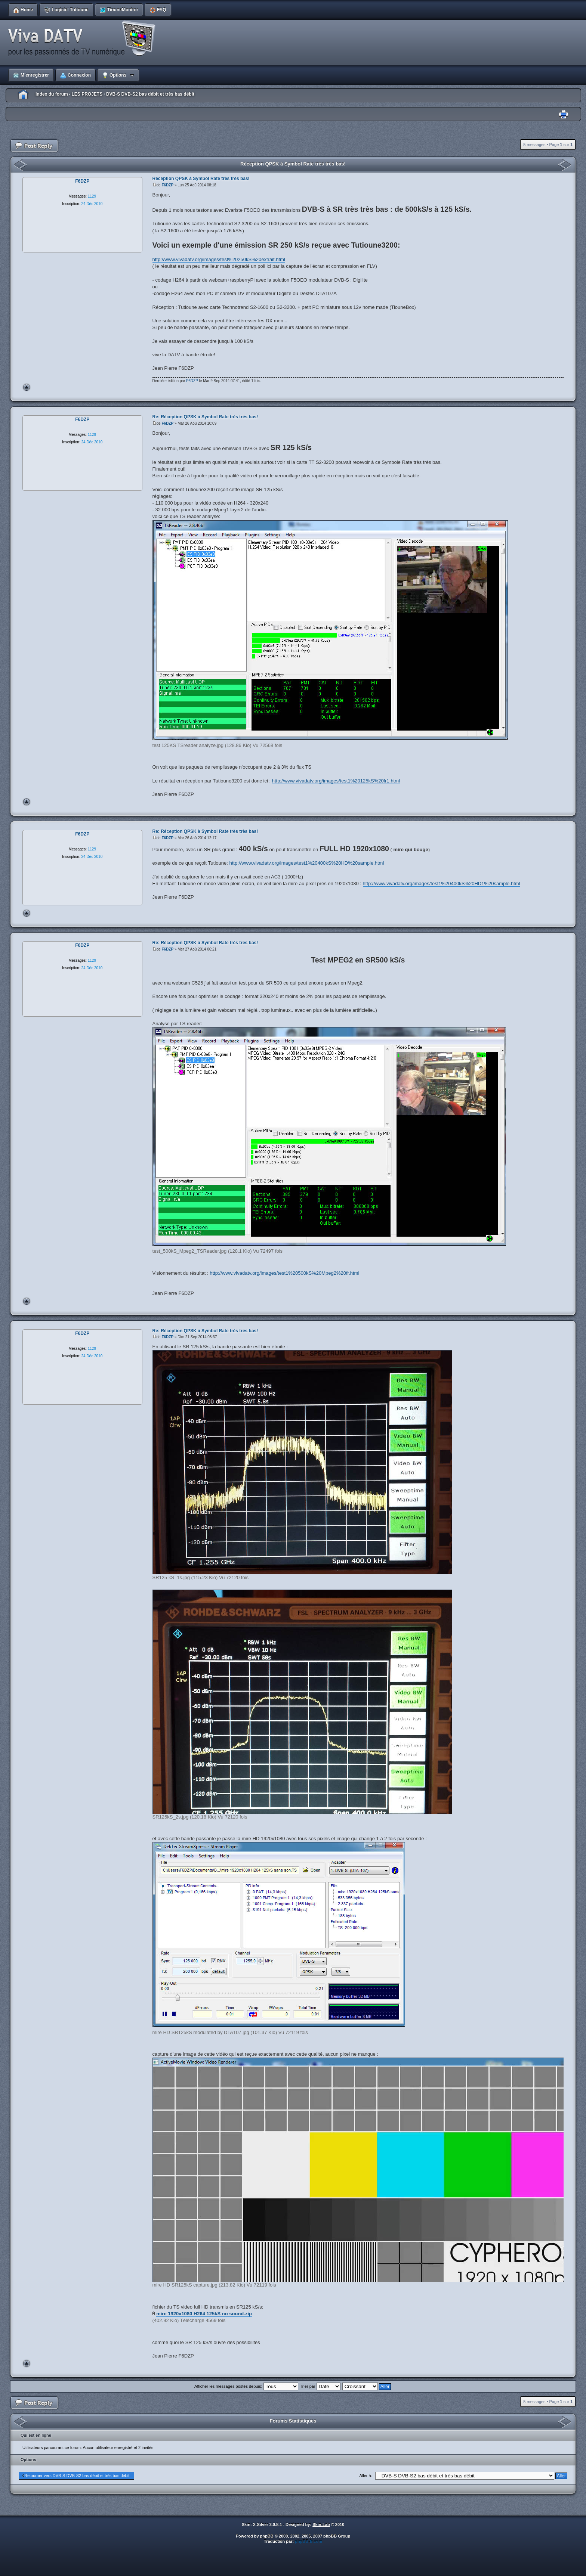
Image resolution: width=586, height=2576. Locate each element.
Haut (26, 387)
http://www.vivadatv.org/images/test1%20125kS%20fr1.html (336, 781)
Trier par (320, 2386)
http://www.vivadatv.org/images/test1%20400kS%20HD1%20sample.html (441, 883)
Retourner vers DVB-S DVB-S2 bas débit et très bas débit (76, 2475)
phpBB (267, 2536)
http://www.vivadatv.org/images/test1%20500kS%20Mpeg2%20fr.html (284, 1273)
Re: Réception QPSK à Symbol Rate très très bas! (205, 416)
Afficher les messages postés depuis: (246, 2386)
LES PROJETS (86, 94)
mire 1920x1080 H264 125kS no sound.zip (204, 2313)
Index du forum (52, 94)
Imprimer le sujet (563, 114)
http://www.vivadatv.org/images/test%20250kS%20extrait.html (218, 259)
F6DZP (167, 185)
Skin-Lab (321, 2524)
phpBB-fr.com (308, 2541)
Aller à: (365, 2475)
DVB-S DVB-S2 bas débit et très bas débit (150, 94)
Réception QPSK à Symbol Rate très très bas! (293, 164)
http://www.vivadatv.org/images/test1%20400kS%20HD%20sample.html (306, 863)
